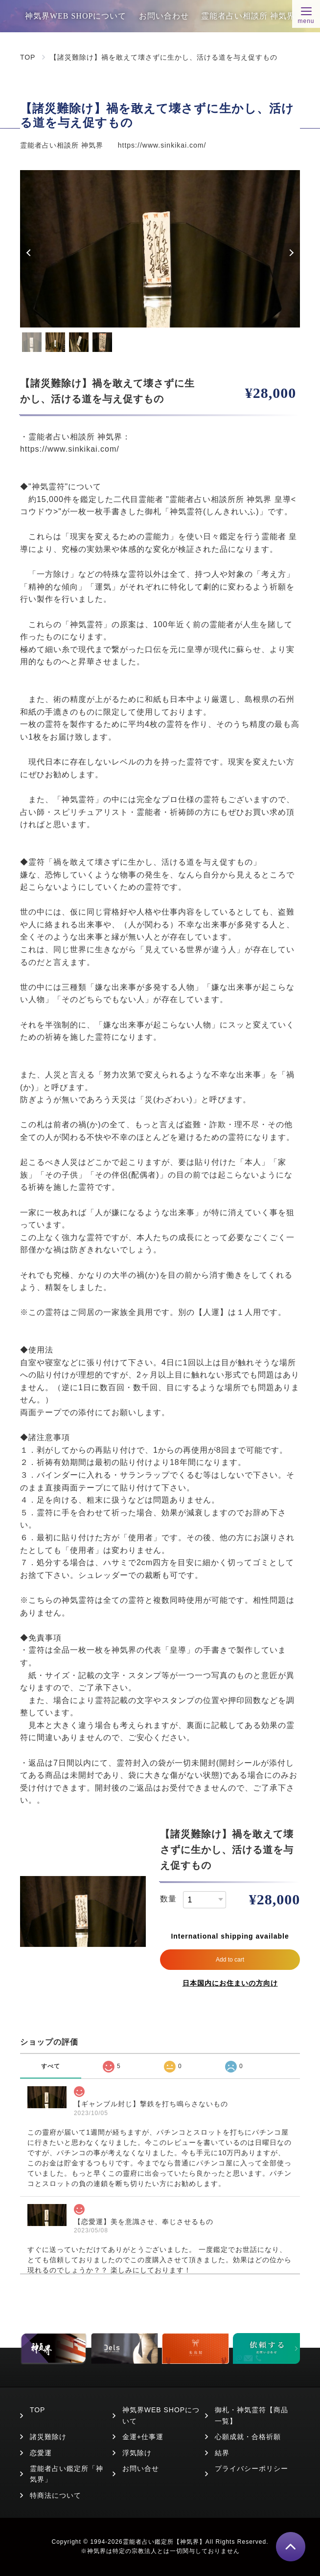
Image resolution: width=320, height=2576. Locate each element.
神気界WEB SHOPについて (75, 16)
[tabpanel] (160, 248)
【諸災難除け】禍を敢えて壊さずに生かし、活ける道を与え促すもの (163, 57)
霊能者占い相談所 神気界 (248, 16)
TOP (28, 57)
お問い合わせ (164, 16)
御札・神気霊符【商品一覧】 (251, 2415)
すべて (50, 2066)
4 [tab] (102, 342)
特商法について (55, 2495)
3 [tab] (79, 342)
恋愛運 (41, 2453)
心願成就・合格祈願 (248, 2437)
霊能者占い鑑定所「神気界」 (66, 2474)
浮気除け (137, 2453)
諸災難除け (48, 2437)
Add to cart (230, 1959)
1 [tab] (32, 342)
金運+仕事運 (142, 2437)
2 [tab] (55, 342)
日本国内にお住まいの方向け (230, 1983)
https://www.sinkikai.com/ (162, 145)
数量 (168, 1899)
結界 (222, 2453)
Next (290, 252)
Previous (30, 252)
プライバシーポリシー (251, 2468)
